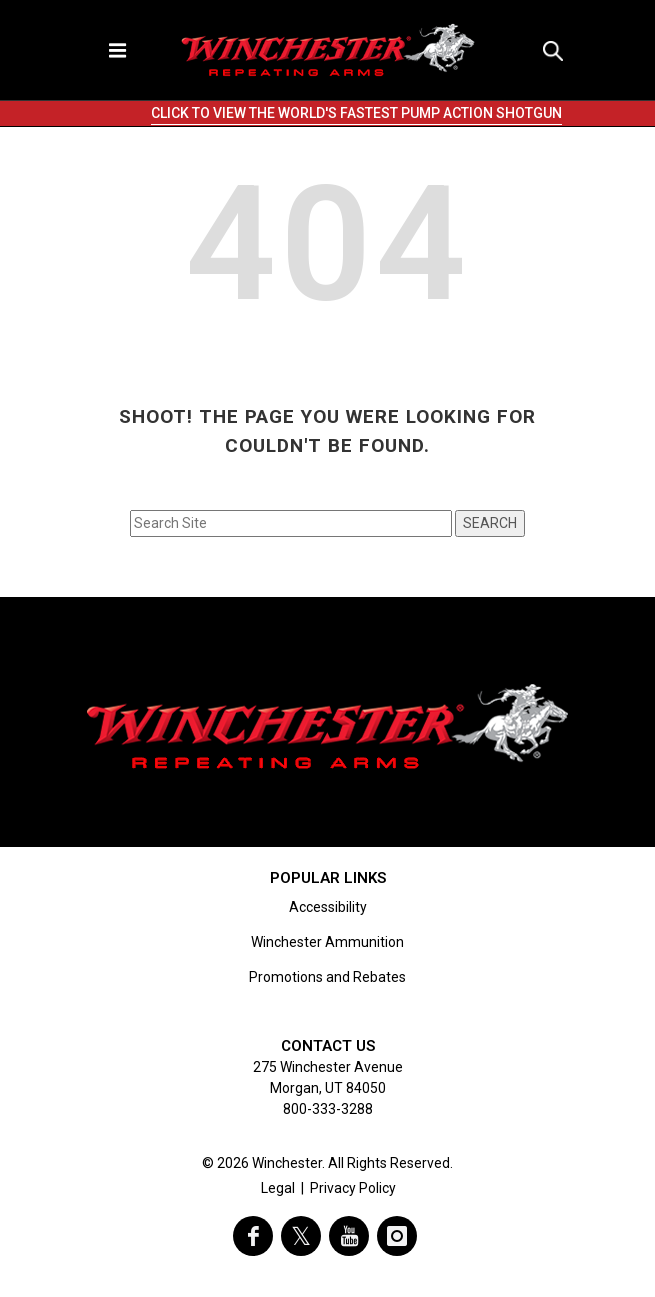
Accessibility (328, 907)
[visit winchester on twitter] (301, 1236)
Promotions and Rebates (327, 977)
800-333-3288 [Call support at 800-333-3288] (328, 1109)
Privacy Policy (353, 1188)
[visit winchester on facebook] (253, 1236)
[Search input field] (291, 523)
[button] (553, 50)
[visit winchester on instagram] (397, 1236)
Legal (278, 1188)
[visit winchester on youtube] (349, 1236)
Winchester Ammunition (327, 942)
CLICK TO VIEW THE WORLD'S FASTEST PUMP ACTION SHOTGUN (356, 113)
